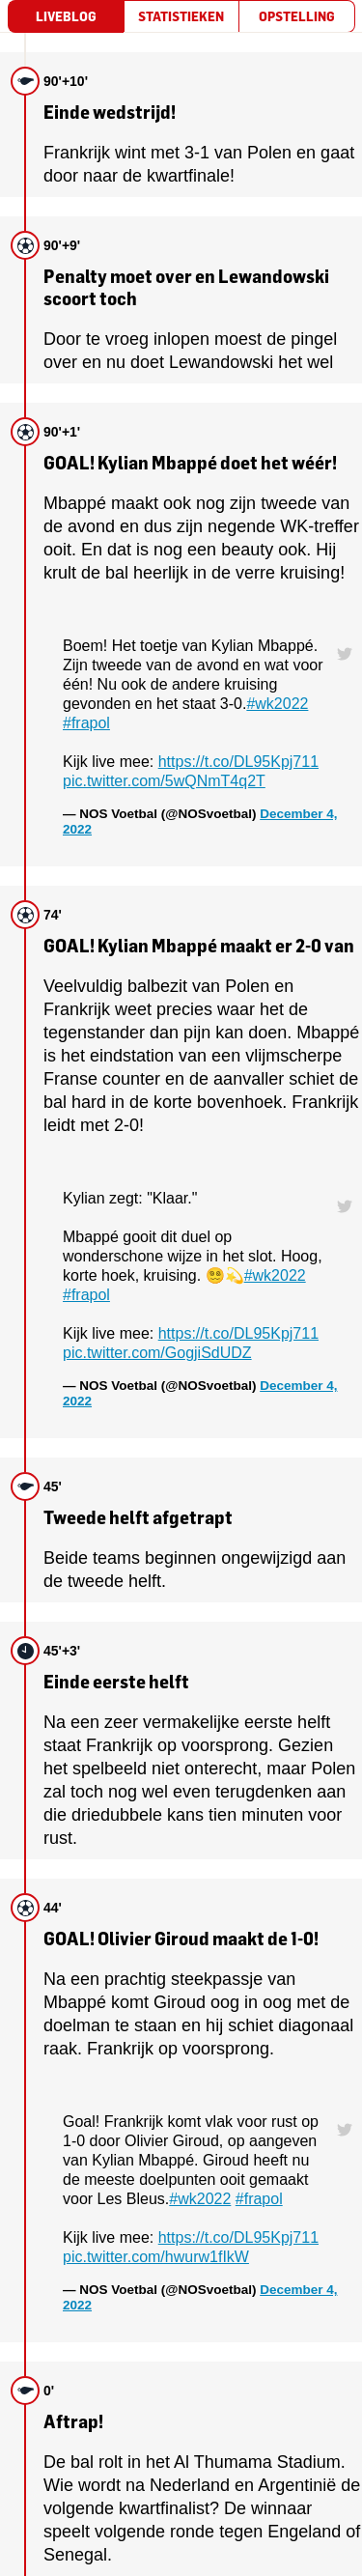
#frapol (86, 723)
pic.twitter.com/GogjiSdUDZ (157, 1353)
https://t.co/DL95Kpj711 (238, 761)
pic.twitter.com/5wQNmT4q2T (164, 781)
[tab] (66, 16)
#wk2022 (277, 703)
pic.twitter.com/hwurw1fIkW (156, 2257)
